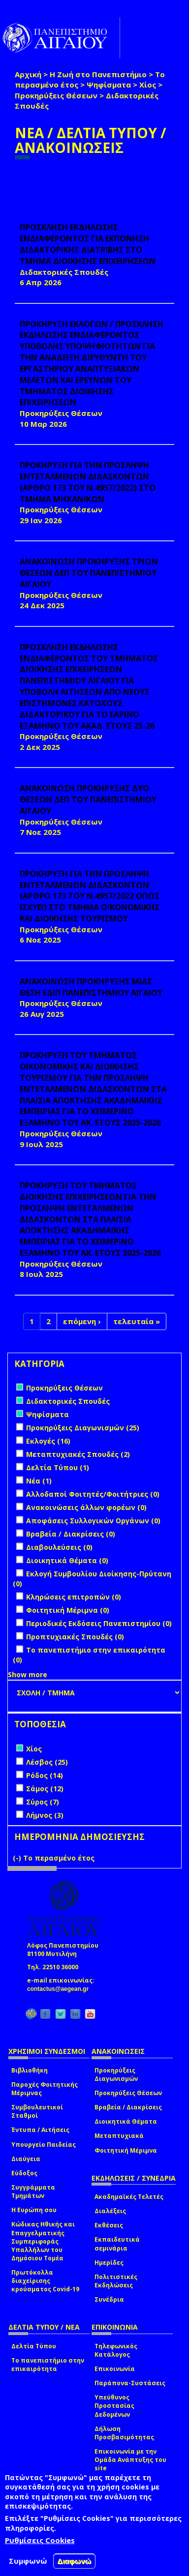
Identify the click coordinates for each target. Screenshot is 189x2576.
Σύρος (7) (42, 1801)
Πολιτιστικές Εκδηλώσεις (115, 2281)
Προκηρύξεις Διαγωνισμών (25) (82, 1427)
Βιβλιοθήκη (29, 2070)
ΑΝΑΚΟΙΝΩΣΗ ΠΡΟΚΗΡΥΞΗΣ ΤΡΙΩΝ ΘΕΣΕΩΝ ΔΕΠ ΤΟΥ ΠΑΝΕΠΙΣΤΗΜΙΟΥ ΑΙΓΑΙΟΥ (89, 573)
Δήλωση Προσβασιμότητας (124, 2433)
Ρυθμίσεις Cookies (40, 2540)
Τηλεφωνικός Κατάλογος (115, 2350)
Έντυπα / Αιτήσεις (40, 2130)
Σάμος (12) (44, 1788)
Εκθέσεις (108, 2225)
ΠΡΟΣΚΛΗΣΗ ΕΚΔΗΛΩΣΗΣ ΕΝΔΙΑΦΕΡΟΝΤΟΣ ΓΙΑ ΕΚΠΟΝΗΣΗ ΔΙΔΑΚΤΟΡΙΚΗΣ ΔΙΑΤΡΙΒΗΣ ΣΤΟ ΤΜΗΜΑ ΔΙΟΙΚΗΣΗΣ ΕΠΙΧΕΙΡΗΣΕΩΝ (88, 244)
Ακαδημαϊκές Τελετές (128, 2196)
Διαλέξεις (110, 2211)
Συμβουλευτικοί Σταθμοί (37, 2111)
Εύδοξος (24, 2173)
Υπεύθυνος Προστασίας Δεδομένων (114, 2405)
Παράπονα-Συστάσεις (129, 2383)
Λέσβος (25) (47, 1762)
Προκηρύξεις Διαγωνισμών (116, 2074)
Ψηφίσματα (109, 84)
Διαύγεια (25, 2159)
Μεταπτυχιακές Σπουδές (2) (78, 1454)
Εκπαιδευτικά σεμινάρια (117, 2243)
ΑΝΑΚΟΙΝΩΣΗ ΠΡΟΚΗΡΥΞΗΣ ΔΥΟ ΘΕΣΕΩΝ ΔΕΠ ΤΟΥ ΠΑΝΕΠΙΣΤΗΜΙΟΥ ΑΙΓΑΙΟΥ (88, 799)
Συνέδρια (109, 2299)
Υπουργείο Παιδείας (43, 2144)
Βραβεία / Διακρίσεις (128, 2107)
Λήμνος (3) (44, 1815)
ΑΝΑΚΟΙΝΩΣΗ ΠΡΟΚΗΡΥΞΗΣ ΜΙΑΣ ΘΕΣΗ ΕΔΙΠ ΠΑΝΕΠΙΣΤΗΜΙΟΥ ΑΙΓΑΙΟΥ (91, 987)
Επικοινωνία (114, 2369)
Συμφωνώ (28, 2561)
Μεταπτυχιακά (119, 2136)
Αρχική (28, 74)
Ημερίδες (109, 2262)
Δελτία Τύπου (33, 2346)
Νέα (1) (39, 1480)
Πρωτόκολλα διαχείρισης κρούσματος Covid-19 (45, 2280)
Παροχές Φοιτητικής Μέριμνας (44, 2088)
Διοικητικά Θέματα (125, 2121)
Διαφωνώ (75, 2561)
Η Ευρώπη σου (34, 2210)
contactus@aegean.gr (60, 1988)
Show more (27, 1674)
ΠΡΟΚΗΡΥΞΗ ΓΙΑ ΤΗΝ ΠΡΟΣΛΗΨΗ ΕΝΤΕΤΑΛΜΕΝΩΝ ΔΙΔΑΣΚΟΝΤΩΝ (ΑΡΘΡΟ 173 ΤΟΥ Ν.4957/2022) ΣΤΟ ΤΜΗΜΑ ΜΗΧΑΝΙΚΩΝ (88, 482)
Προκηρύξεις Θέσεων (56, 95)
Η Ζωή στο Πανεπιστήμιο (98, 74)
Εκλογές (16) (48, 1441)
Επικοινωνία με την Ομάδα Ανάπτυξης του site (130, 2459)
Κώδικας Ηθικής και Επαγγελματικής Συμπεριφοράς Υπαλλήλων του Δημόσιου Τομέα (43, 2241)
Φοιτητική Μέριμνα (125, 2150)
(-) (18, 1858)
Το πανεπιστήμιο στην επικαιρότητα (47, 2364)
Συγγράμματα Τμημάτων (33, 2191)
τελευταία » (136, 1321)
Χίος (147, 84)
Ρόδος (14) (44, 1775)
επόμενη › (82, 1321)
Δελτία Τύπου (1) (57, 1467)
